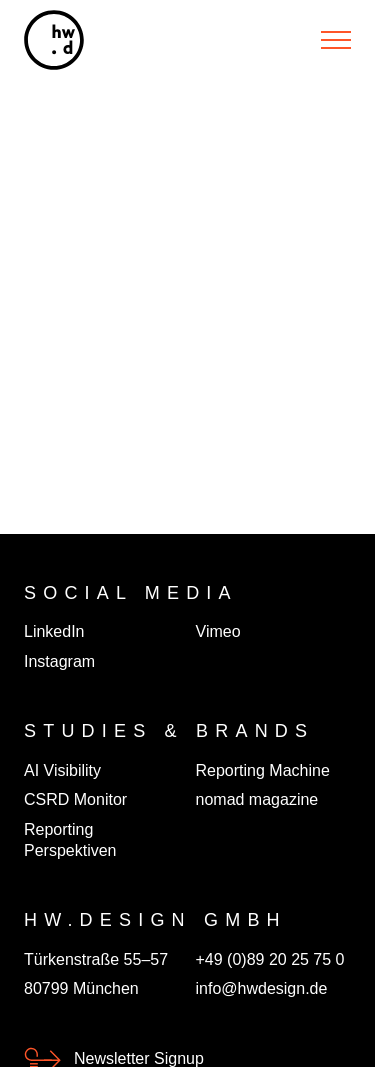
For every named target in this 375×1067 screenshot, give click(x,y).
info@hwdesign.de (262, 988)
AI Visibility (62, 770)
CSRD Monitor (75, 799)
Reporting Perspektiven (70, 840)
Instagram (59, 661)
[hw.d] (54, 40)
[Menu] (336, 40)
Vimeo (218, 631)
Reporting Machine (263, 770)
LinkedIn (54, 631)
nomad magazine (257, 799)
